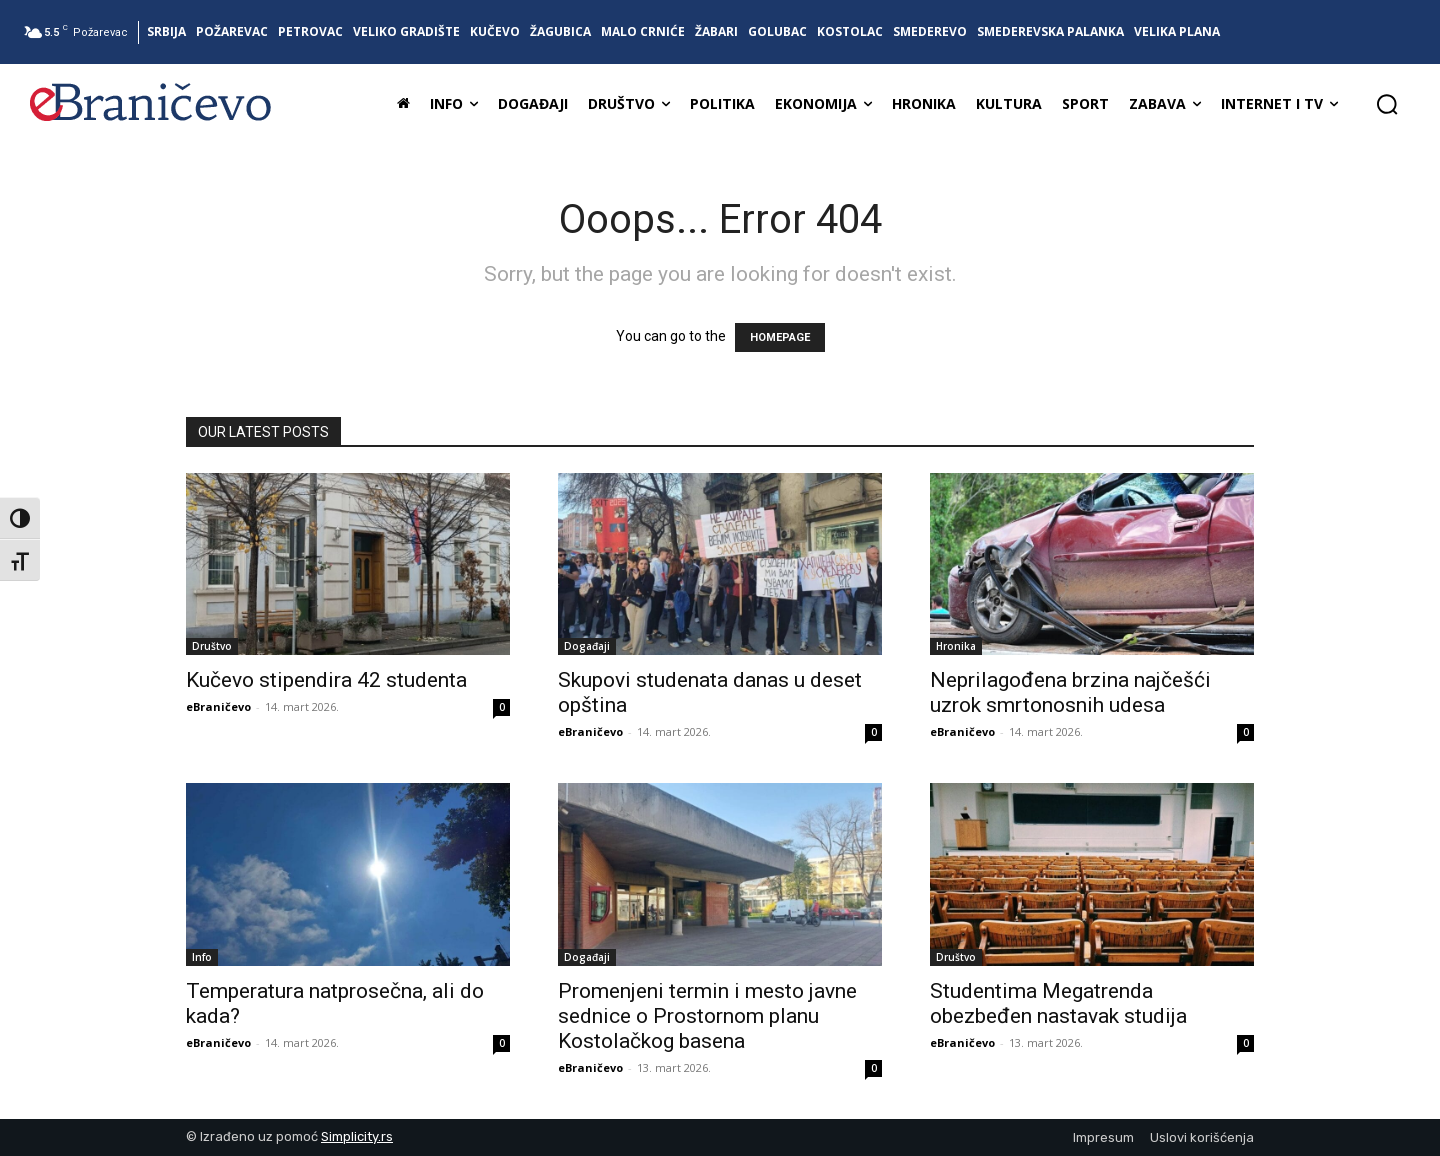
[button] (1387, 104)
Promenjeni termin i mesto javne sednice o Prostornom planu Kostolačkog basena (707, 1016)
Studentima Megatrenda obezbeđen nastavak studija (1058, 1003)
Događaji (587, 646)
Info (202, 957)
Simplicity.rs (357, 1136)
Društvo (212, 646)
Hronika (956, 646)
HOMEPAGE (780, 337)
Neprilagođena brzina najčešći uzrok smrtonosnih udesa (1070, 692)
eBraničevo (218, 706)
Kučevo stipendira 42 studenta (326, 680)
